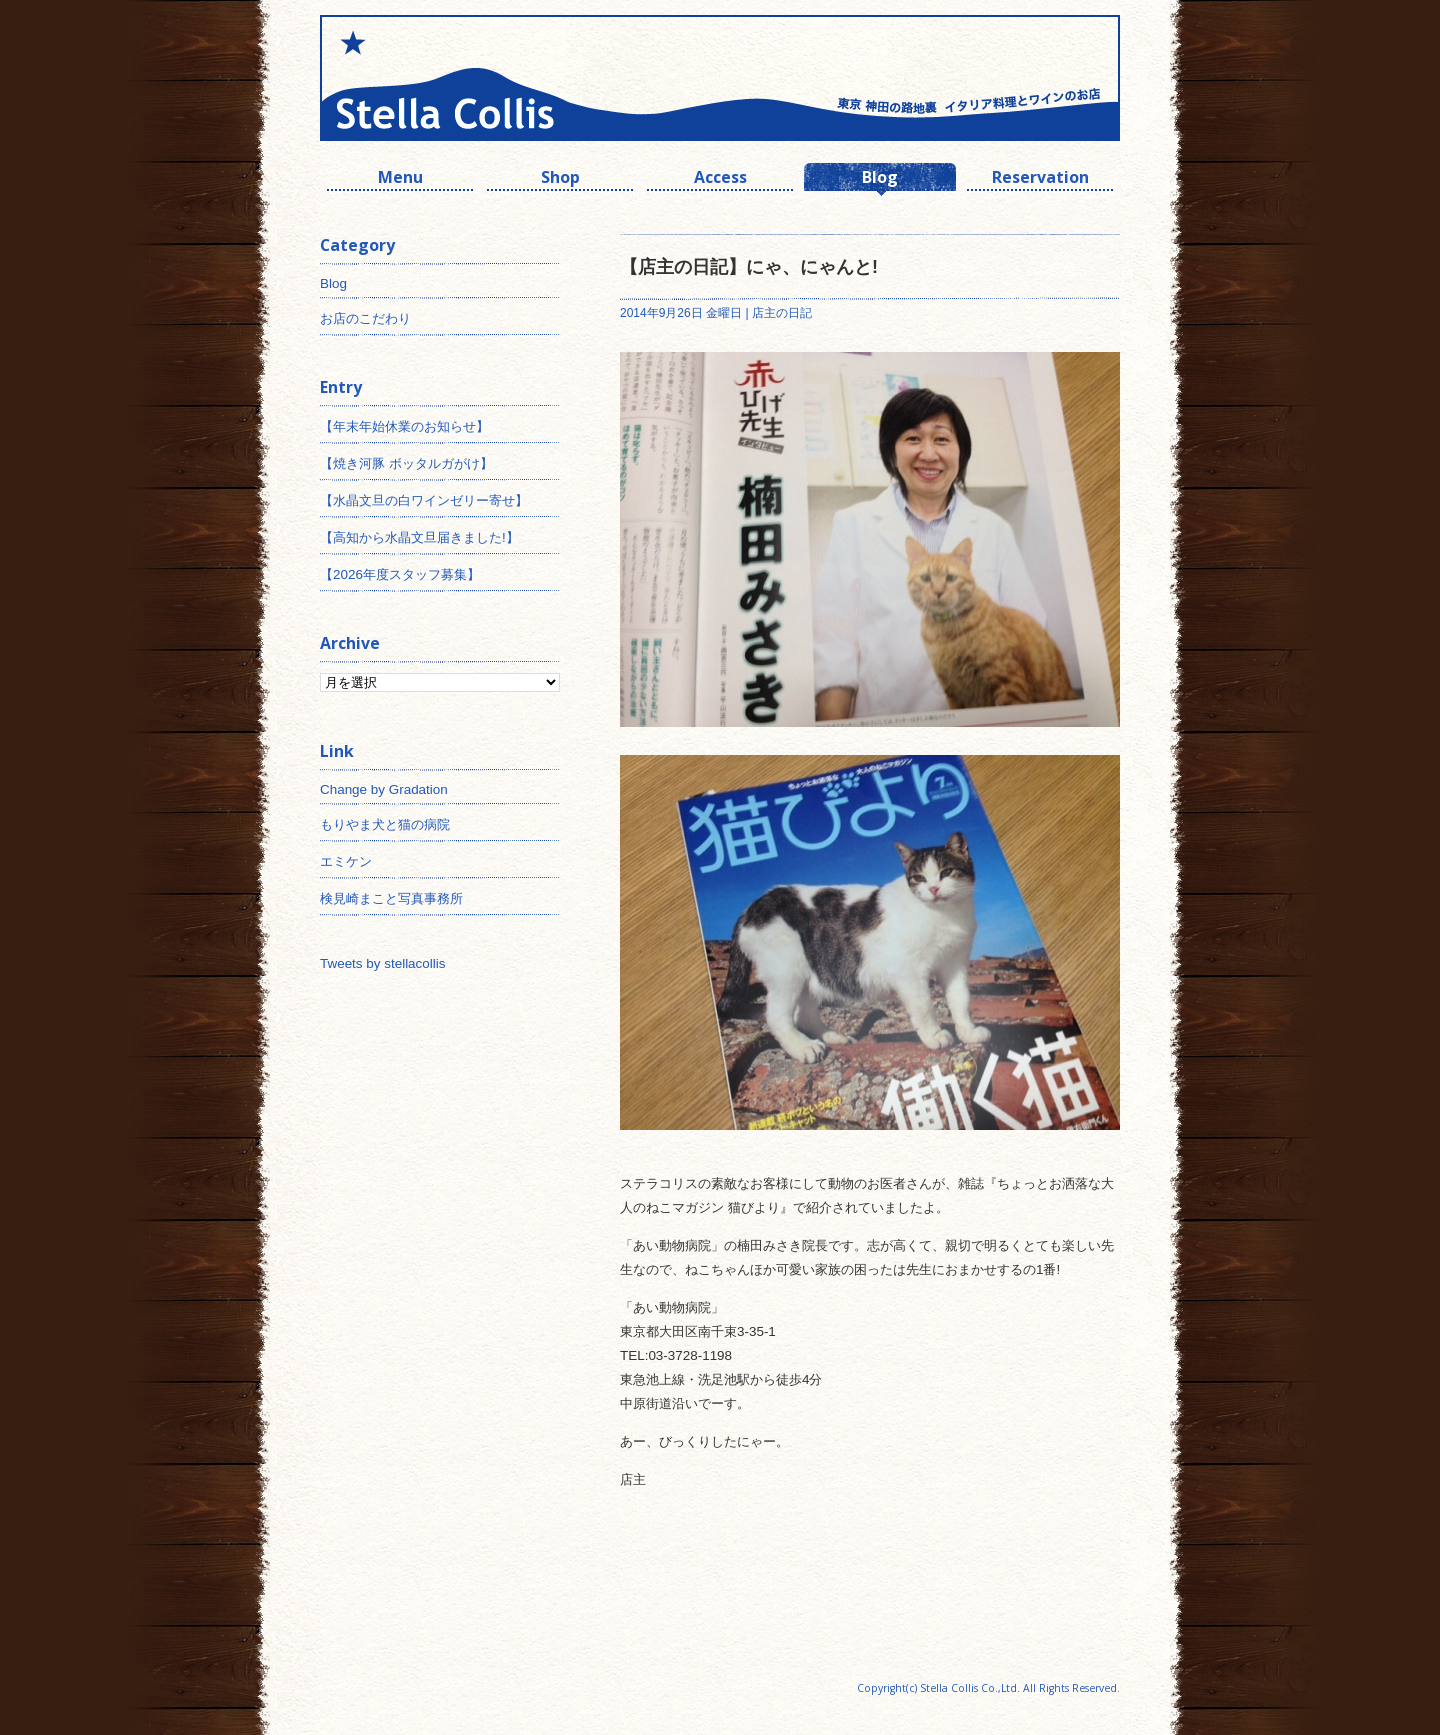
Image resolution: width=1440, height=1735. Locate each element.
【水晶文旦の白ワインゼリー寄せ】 (424, 500)
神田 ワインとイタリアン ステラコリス (520, 78)
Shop (560, 179)
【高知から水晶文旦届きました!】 (419, 537)
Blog (880, 179)
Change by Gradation (384, 789)
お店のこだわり (365, 318)
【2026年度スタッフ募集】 (400, 574)
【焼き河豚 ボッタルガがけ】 (406, 463)
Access (720, 179)
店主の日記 (782, 313)
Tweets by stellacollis (382, 963)
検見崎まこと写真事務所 (391, 898)
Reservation (1040, 179)
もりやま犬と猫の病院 (385, 824)
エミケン (346, 861)
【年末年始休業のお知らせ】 (404, 426)
